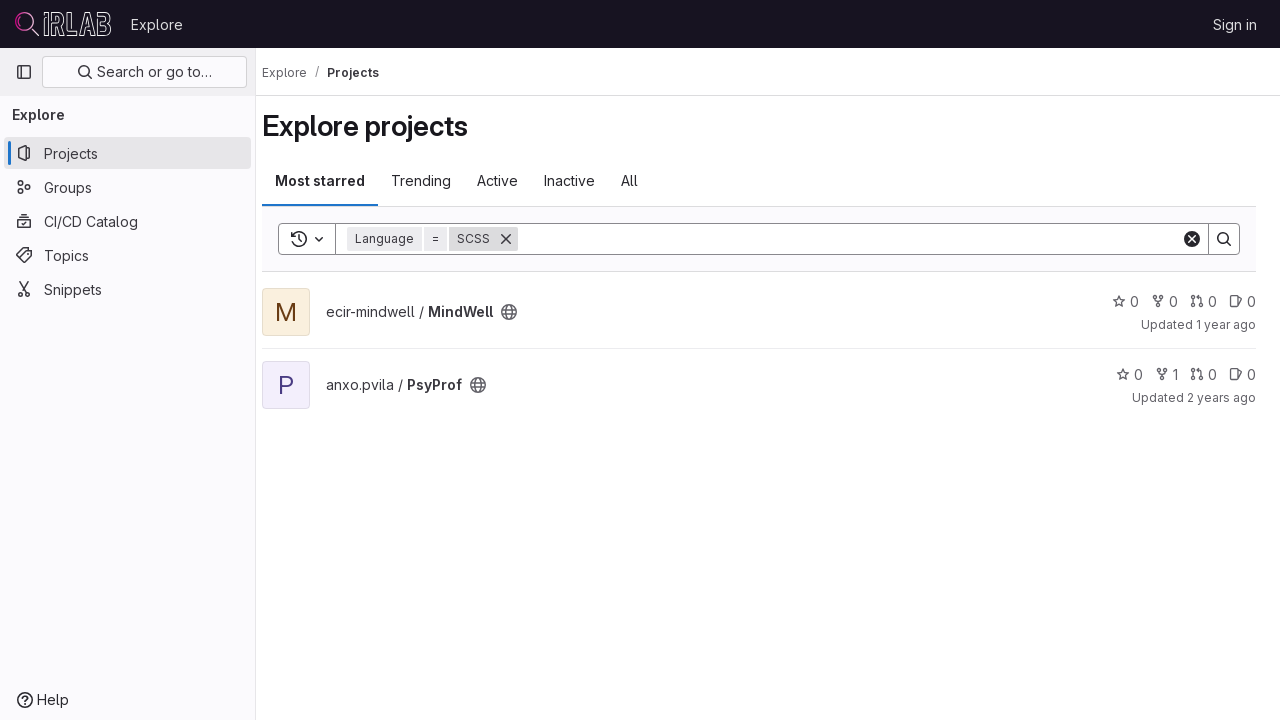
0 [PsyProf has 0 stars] (1129, 374)
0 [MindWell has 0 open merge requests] (1203, 301)
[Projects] (127, 153)
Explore (157, 24)
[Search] (858, 239)
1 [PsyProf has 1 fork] (1166, 374)
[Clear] (1192, 239)
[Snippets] (127, 289)
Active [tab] (515, 180)
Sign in (1235, 24)
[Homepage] (63, 24)
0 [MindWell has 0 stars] (1125, 301)
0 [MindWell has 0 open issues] (1242, 301)
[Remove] (524, 239)
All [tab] (647, 180)
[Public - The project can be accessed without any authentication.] (527, 312)
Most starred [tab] (338, 180)
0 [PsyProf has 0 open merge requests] (1203, 374)
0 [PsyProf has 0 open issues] (1242, 374)
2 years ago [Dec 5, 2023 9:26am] (1221, 397)
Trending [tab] (439, 180)
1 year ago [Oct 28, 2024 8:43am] (1226, 324)
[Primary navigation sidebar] (24, 72)
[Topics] (127, 255)
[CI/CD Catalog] (127, 221)
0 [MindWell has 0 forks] (1164, 301)
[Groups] (127, 187)
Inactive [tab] (587, 180)
